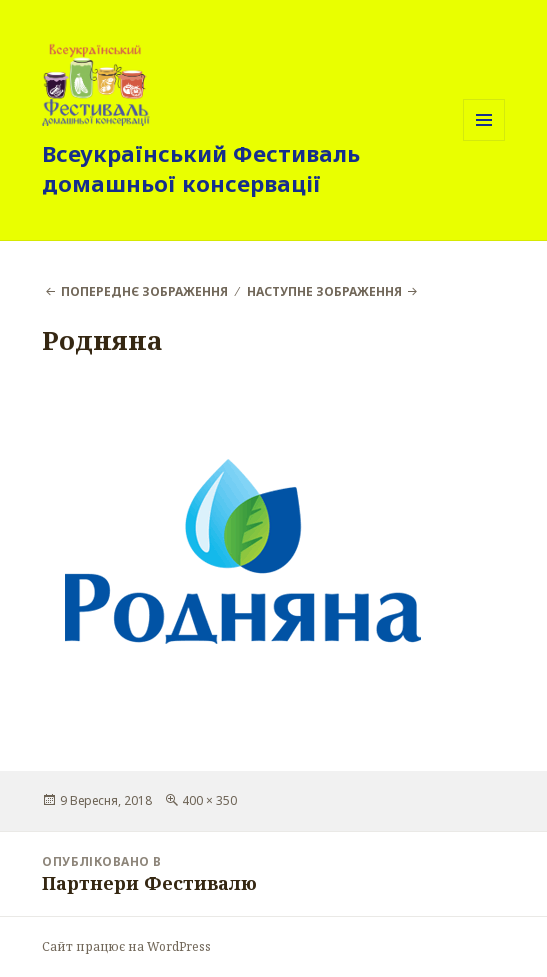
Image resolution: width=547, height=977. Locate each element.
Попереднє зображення (144, 291)
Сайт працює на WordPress (126, 946)
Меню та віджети (484, 140)
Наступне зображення (324, 291)
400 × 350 (209, 800)
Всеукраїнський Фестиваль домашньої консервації (201, 168)
